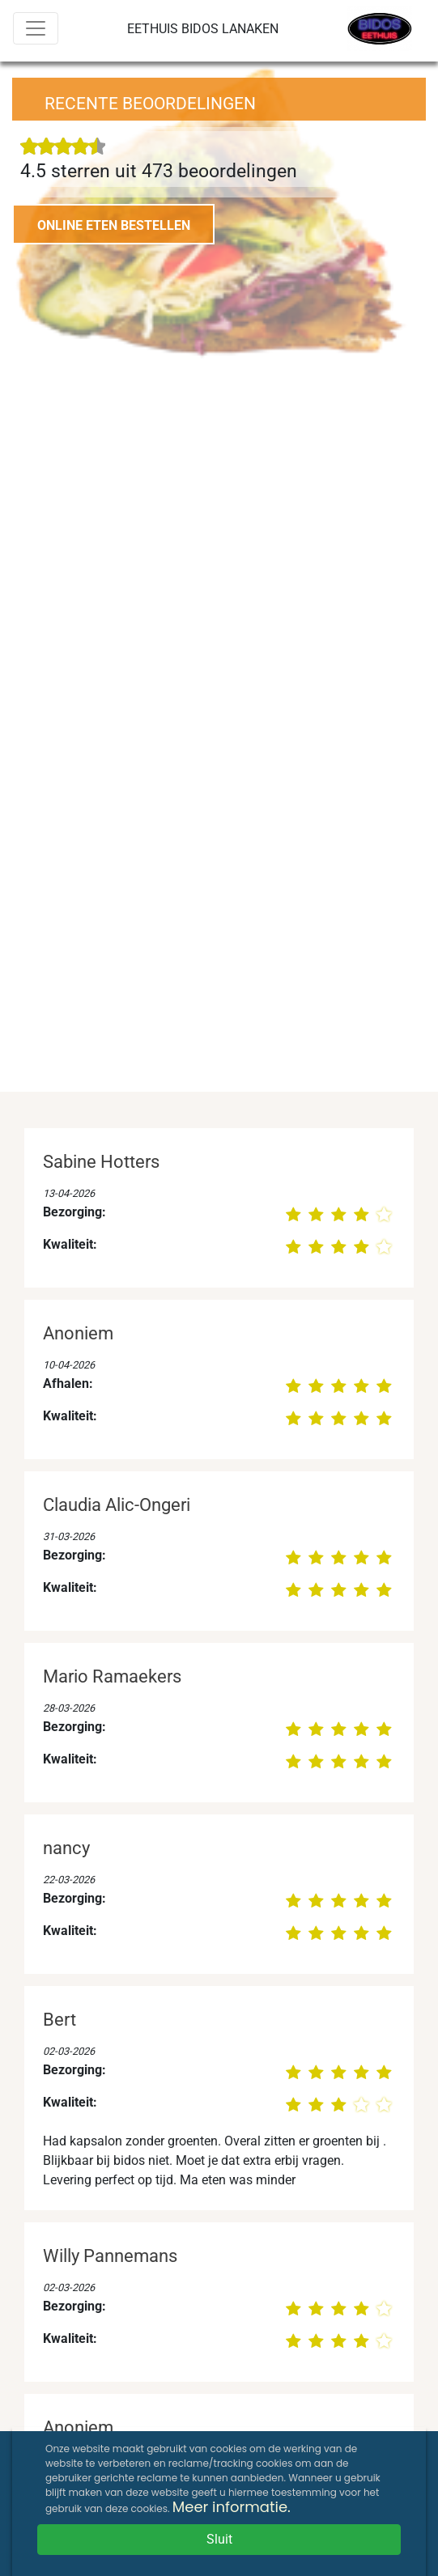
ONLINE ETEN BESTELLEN (113, 225)
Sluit (219, 2539)
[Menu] (35, 28)
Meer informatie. (231, 2507)
